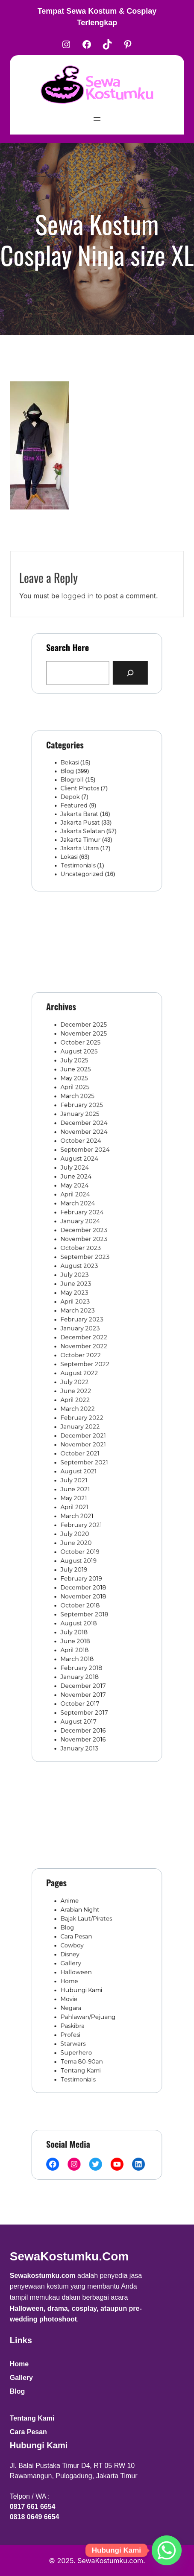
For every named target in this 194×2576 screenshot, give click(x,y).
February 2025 (85, 1170)
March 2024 (82, 1244)
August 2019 (83, 1516)
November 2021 (86, 1428)
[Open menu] (97, 119)
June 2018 (80, 1577)
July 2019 (79, 1523)
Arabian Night (84, 1926)
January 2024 (84, 1258)
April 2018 (80, 1584)
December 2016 (86, 1645)
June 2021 (80, 1462)
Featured (79, 806)
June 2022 (81, 1387)
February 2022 (85, 1407)
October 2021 (84, 1434)
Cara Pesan (81, 1947)
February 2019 (85, 1529)
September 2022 (87, 1367)
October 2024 (84, 1197)
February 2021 (85, 1489)
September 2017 (87, 1631)
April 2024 (80, 1238)
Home (75, 1981)
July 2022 (80, 1380)
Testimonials (82, 852)
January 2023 (84, 1339)
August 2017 (83, 1638)
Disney (76, 1960)
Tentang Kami (84, 2049)
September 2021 (87, 1441)
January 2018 (83, 1604)
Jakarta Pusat (84, 819)
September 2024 (87, 1204)
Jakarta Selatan (86, 826)
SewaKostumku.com (69, 2256)
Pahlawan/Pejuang (90, 2008)
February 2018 (85, 1597)
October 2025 (84, 1122)
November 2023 (87, 1271)
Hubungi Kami (85, 1988)
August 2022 (83, 1373)
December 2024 (87, 1183)
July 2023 (80, 1299)
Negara (77, 2001)
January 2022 (84, 1414)
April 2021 (80, 1475)
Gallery (77, 1967)
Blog (74, 780)
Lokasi (75, 846)
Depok (76, 800)
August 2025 (83, 1129)
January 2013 (83, 1658)
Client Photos (84, 793)
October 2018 (84, 1550)
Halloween (81, 1974)
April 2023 (80, 1319)
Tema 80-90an (85, 2042)
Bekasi (76, 774)
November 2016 (86, 1652)
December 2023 (87, 1265)
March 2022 (82, 1400)
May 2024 (80, 1231)
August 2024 (83, 1210)
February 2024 (85, 1251)
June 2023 (81, 1305)
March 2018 (81, 1590)
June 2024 (81, 1224)
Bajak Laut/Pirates (89, 1933)
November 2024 (87, 1190)
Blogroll (78, 787)
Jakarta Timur (84, 832)
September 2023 (87, 1285)
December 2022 (87, 1346)
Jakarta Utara (83, 839)
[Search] (122, 670)
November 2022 (87, 1353)
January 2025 (84, 1177)
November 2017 (86, 1618)
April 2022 (80, 1394)
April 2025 (80, 1156)
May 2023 (80, 1312)
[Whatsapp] (167, 2550)
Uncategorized (85, 858)
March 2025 (82, 1163)
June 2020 (81, 1502)
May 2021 (79, 1468)
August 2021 (83, 1448)
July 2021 (79, 1455)
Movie (75, 1994)
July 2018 (79, 1570)
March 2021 (81, 1482)
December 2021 (86, 1421)
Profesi (76, 2021)
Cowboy (78, 1954)
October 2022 (84, 1360)
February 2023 (85, 1333)
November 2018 (86, 1543)
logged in (77, 615)
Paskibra (78, 2015)
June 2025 (80, 1142)
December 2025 (87, 1109)
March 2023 (82, 1326)
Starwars (78, 2028)
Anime (76, 1920)
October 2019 (84, 1509)
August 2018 (83, 1563)
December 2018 (86, 1536)
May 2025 (79, 1149)
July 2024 (80, 1217)
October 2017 (84, 1625)
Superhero (81, 2035)
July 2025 (80, 1136)
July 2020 (80, 1496)
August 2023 (83, 1292)
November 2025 (87, 1115)
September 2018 (87, 1557)
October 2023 (84, 1278)
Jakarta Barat (83, 813)
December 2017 (86, 1611)
